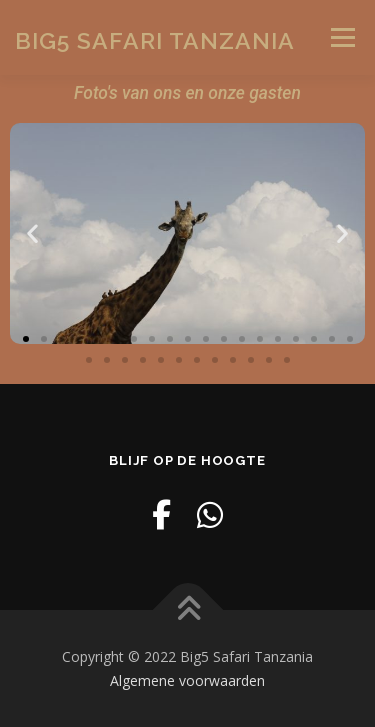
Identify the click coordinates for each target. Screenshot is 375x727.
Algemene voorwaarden (187, 680)
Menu (341, 37)
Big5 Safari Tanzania (155, 39)
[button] (32, 233)
